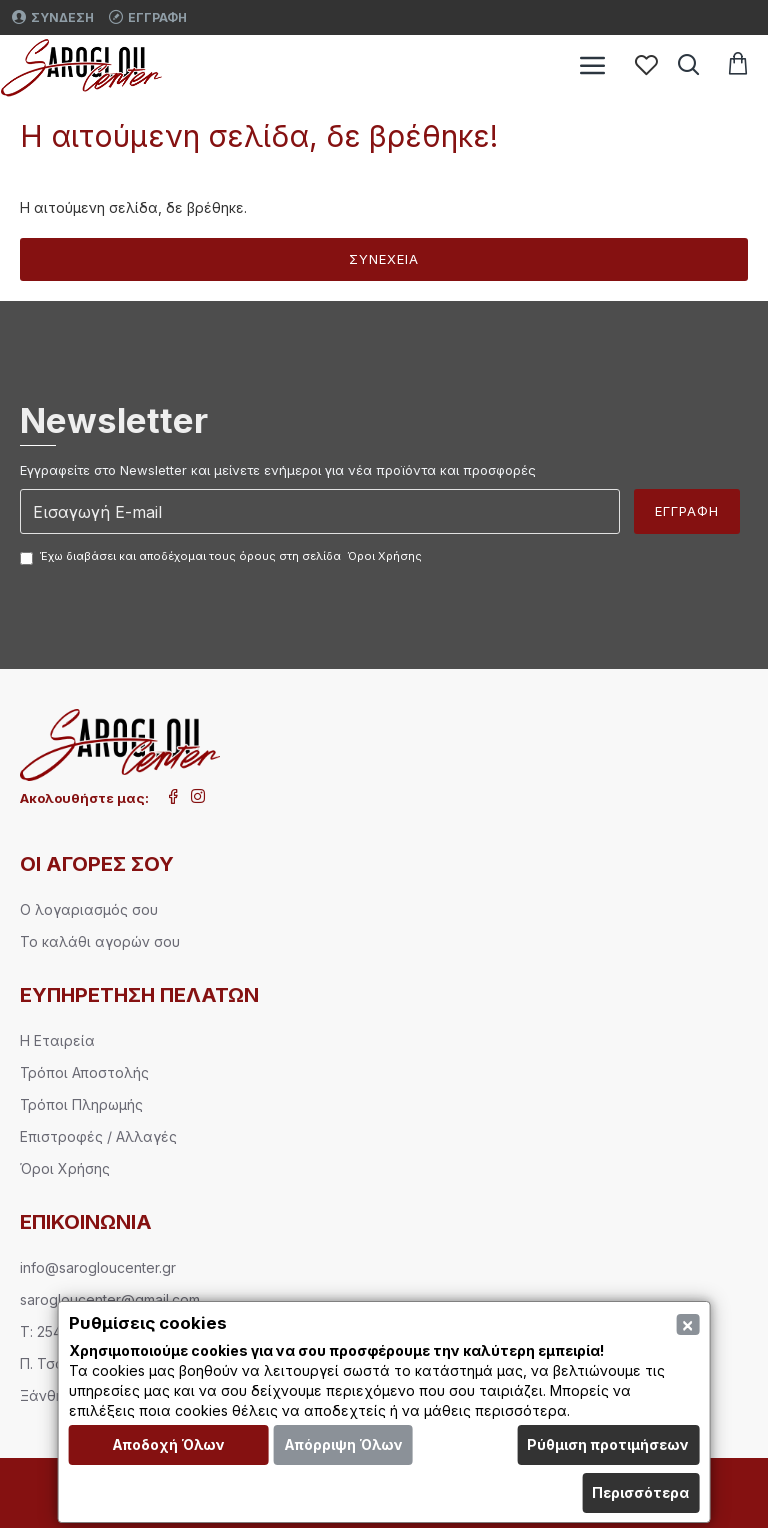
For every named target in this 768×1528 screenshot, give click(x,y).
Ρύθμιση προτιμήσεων (608, 1444)
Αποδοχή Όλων (168, 1444)
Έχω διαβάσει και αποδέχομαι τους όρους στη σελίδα (222, 557)
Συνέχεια (384, 259)
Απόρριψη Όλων (343, 1444)
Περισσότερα (640, 1492)
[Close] (687, 1324)
